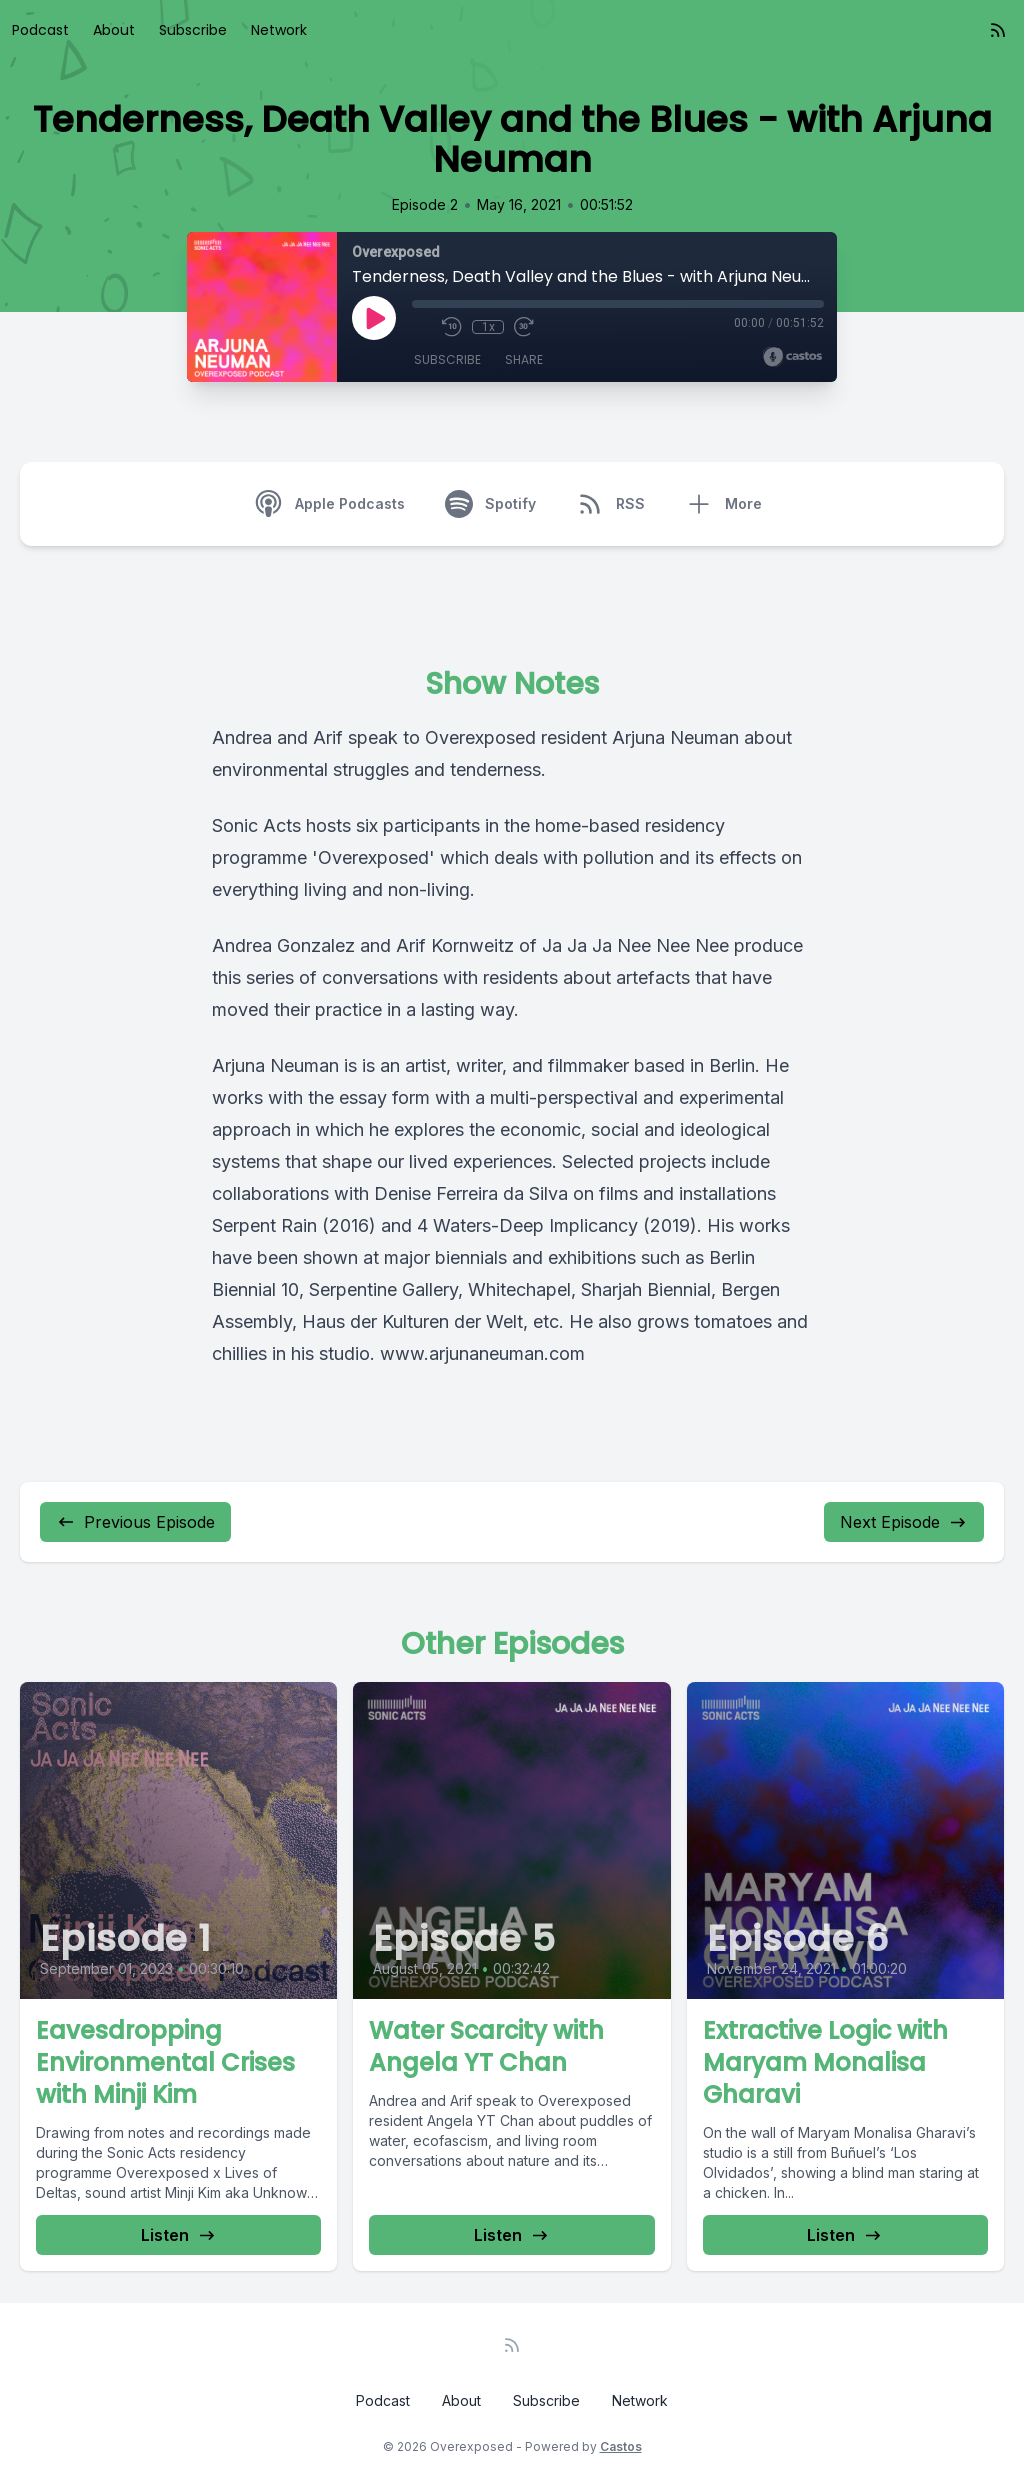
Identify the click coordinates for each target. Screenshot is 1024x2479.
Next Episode (904, 1522)
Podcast (40, 30)
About (114, 30)
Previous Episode (135, 1522)
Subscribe (193, 30)
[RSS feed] (998, 30)
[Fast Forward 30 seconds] (524, 327)
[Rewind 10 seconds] (452, 327)
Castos (621, 2446)
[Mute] (422, 327)
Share (524, 359)
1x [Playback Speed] (488, 327)
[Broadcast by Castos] (792, 357)
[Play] (374, 318)
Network (279, 30)
